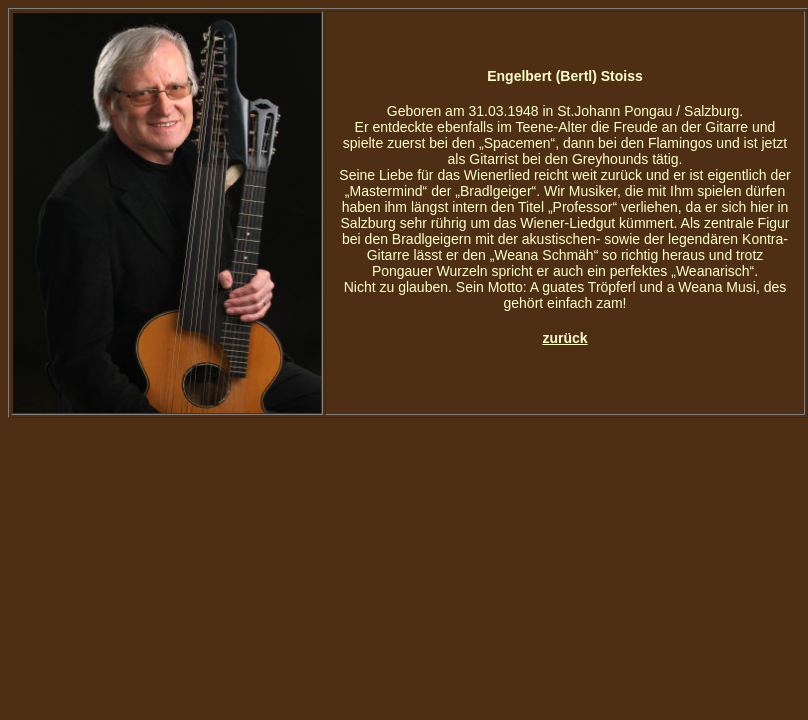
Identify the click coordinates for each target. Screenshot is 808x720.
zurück (564, 338)
